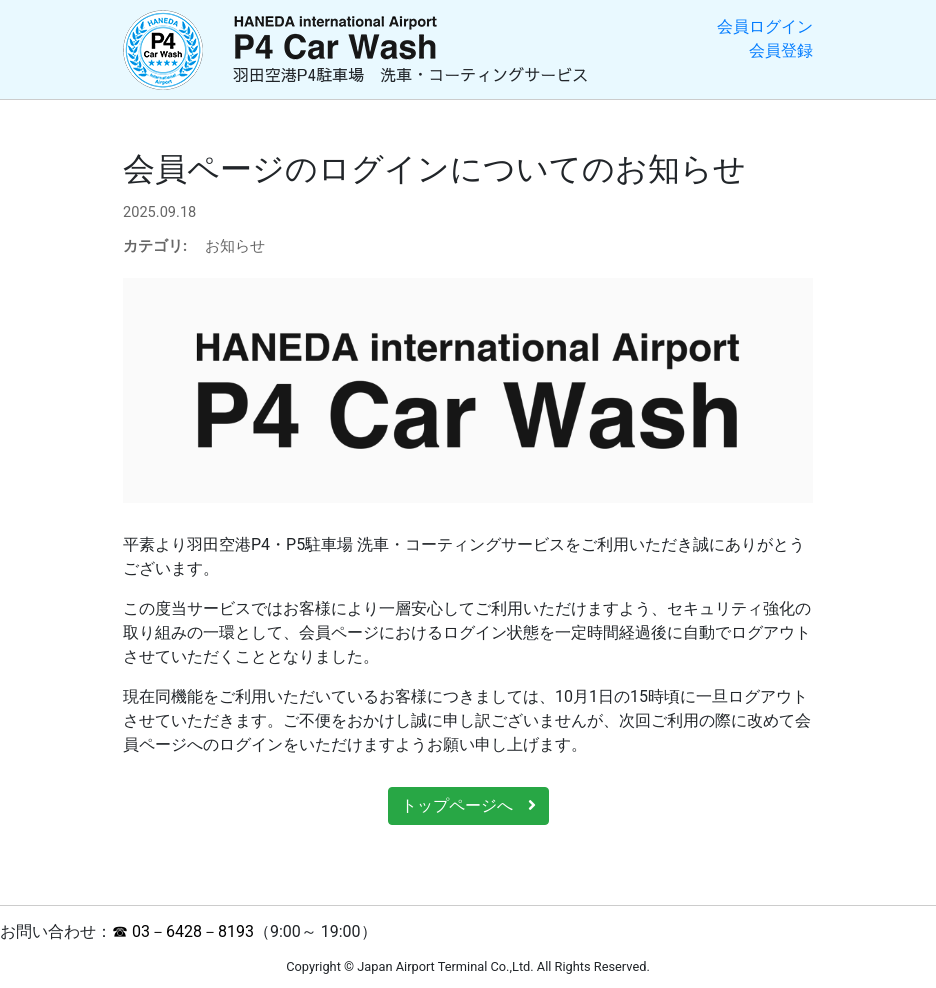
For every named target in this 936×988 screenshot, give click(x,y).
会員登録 (781, 50)
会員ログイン (765, 26)
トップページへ (468, 805)
